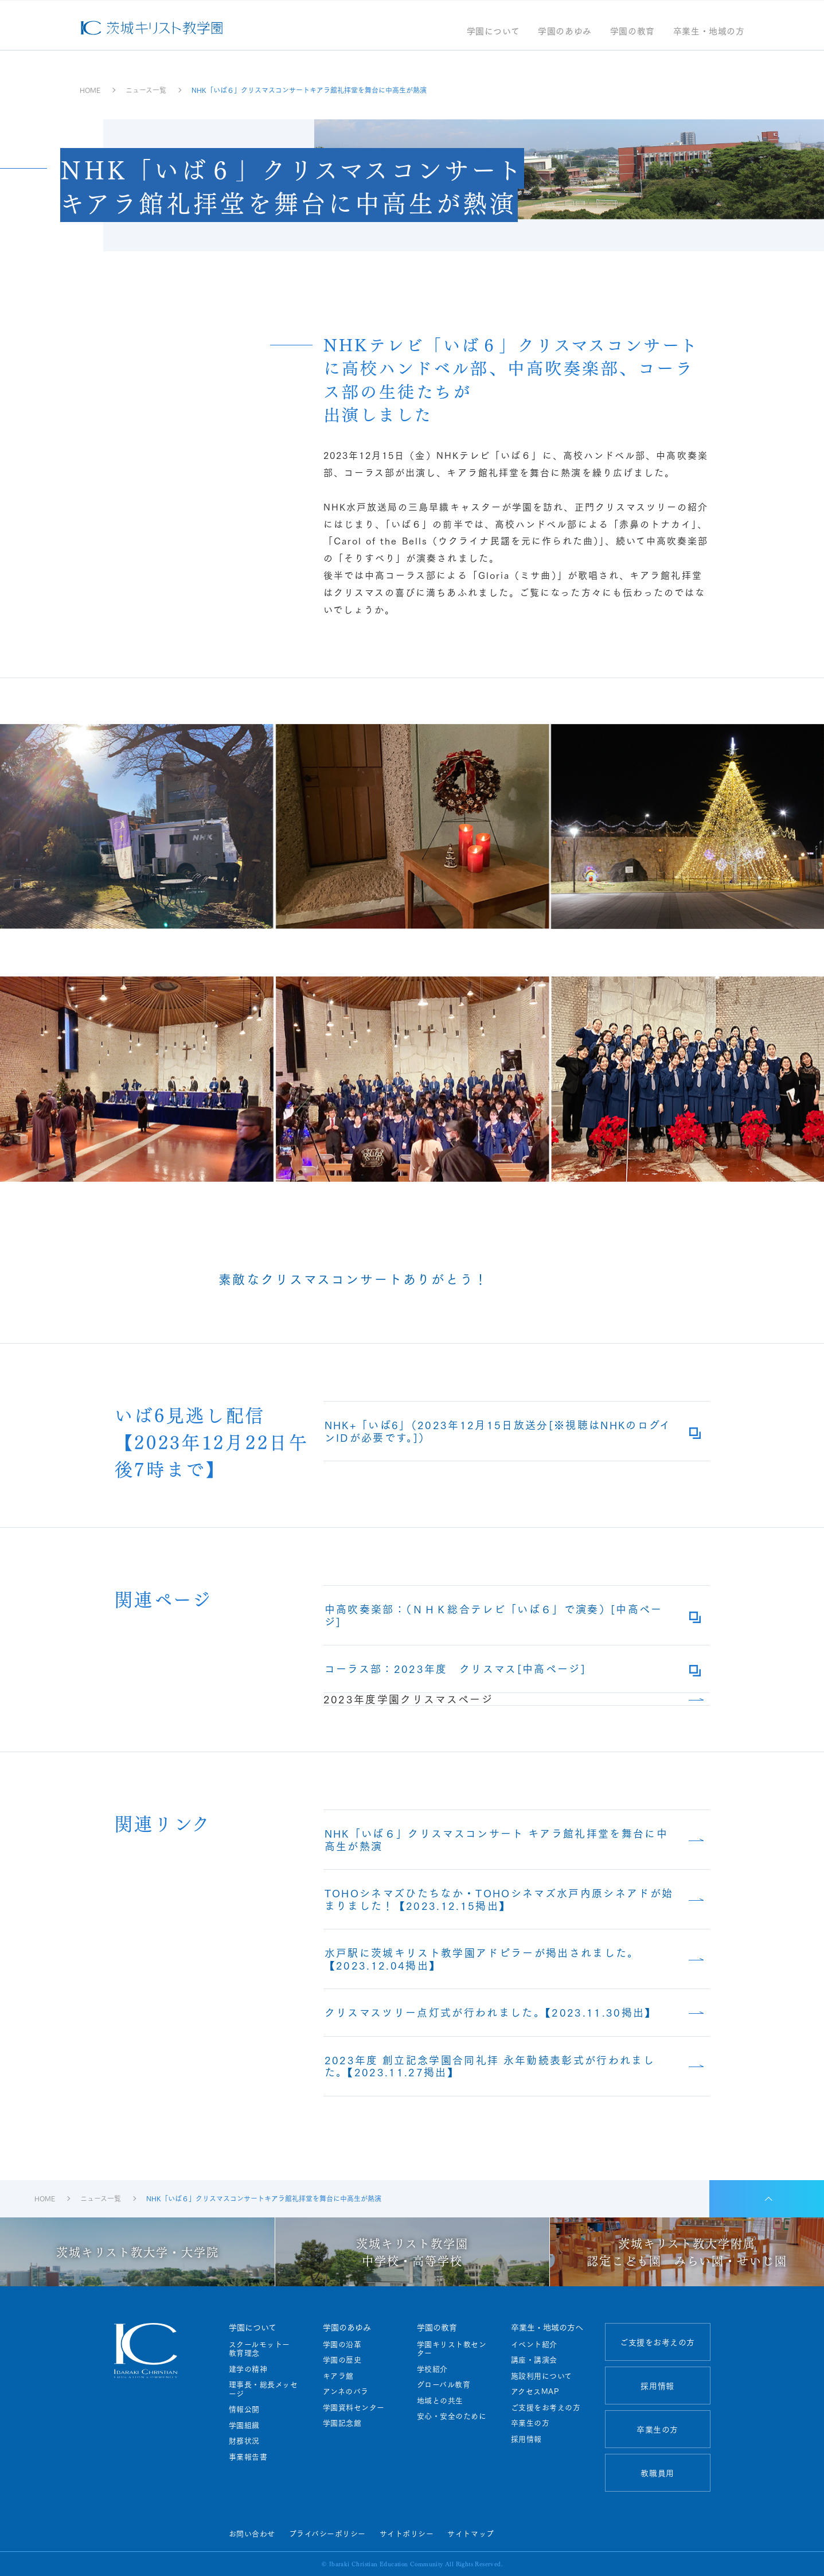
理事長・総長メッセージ (263, 2389)
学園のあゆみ (565, 31)
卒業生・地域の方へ (547, 2327)
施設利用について (541, 2375)
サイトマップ (470, 2533)
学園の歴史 (342, 2359)
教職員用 (657, 2472)
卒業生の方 (530, 2422)
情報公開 (244, 2409)
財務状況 (244, 2440)
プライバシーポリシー (327, 2533)
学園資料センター (354, 2407)
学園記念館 (342, 2422)
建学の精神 (248, 2368)
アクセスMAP (535, 2391)
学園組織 (244, 2425)
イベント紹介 (534, 2344)
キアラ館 (338, 2375)
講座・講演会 (534, 2359)
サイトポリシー (407, 2533)
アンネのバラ (346, 2391)
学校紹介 (432, 2368)
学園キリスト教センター (452, 2348)
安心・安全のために (452, 2416)
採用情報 (526, 2438)
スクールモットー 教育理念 (263, 2348)
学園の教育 (632, 31)
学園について (493, 31)
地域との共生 (440, 2400)
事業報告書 (248, 2456)
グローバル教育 (444, 2384)
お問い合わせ (252, 2533)
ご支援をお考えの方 (546, 2407)
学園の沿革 (342, 2344)
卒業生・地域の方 (709, 31)
